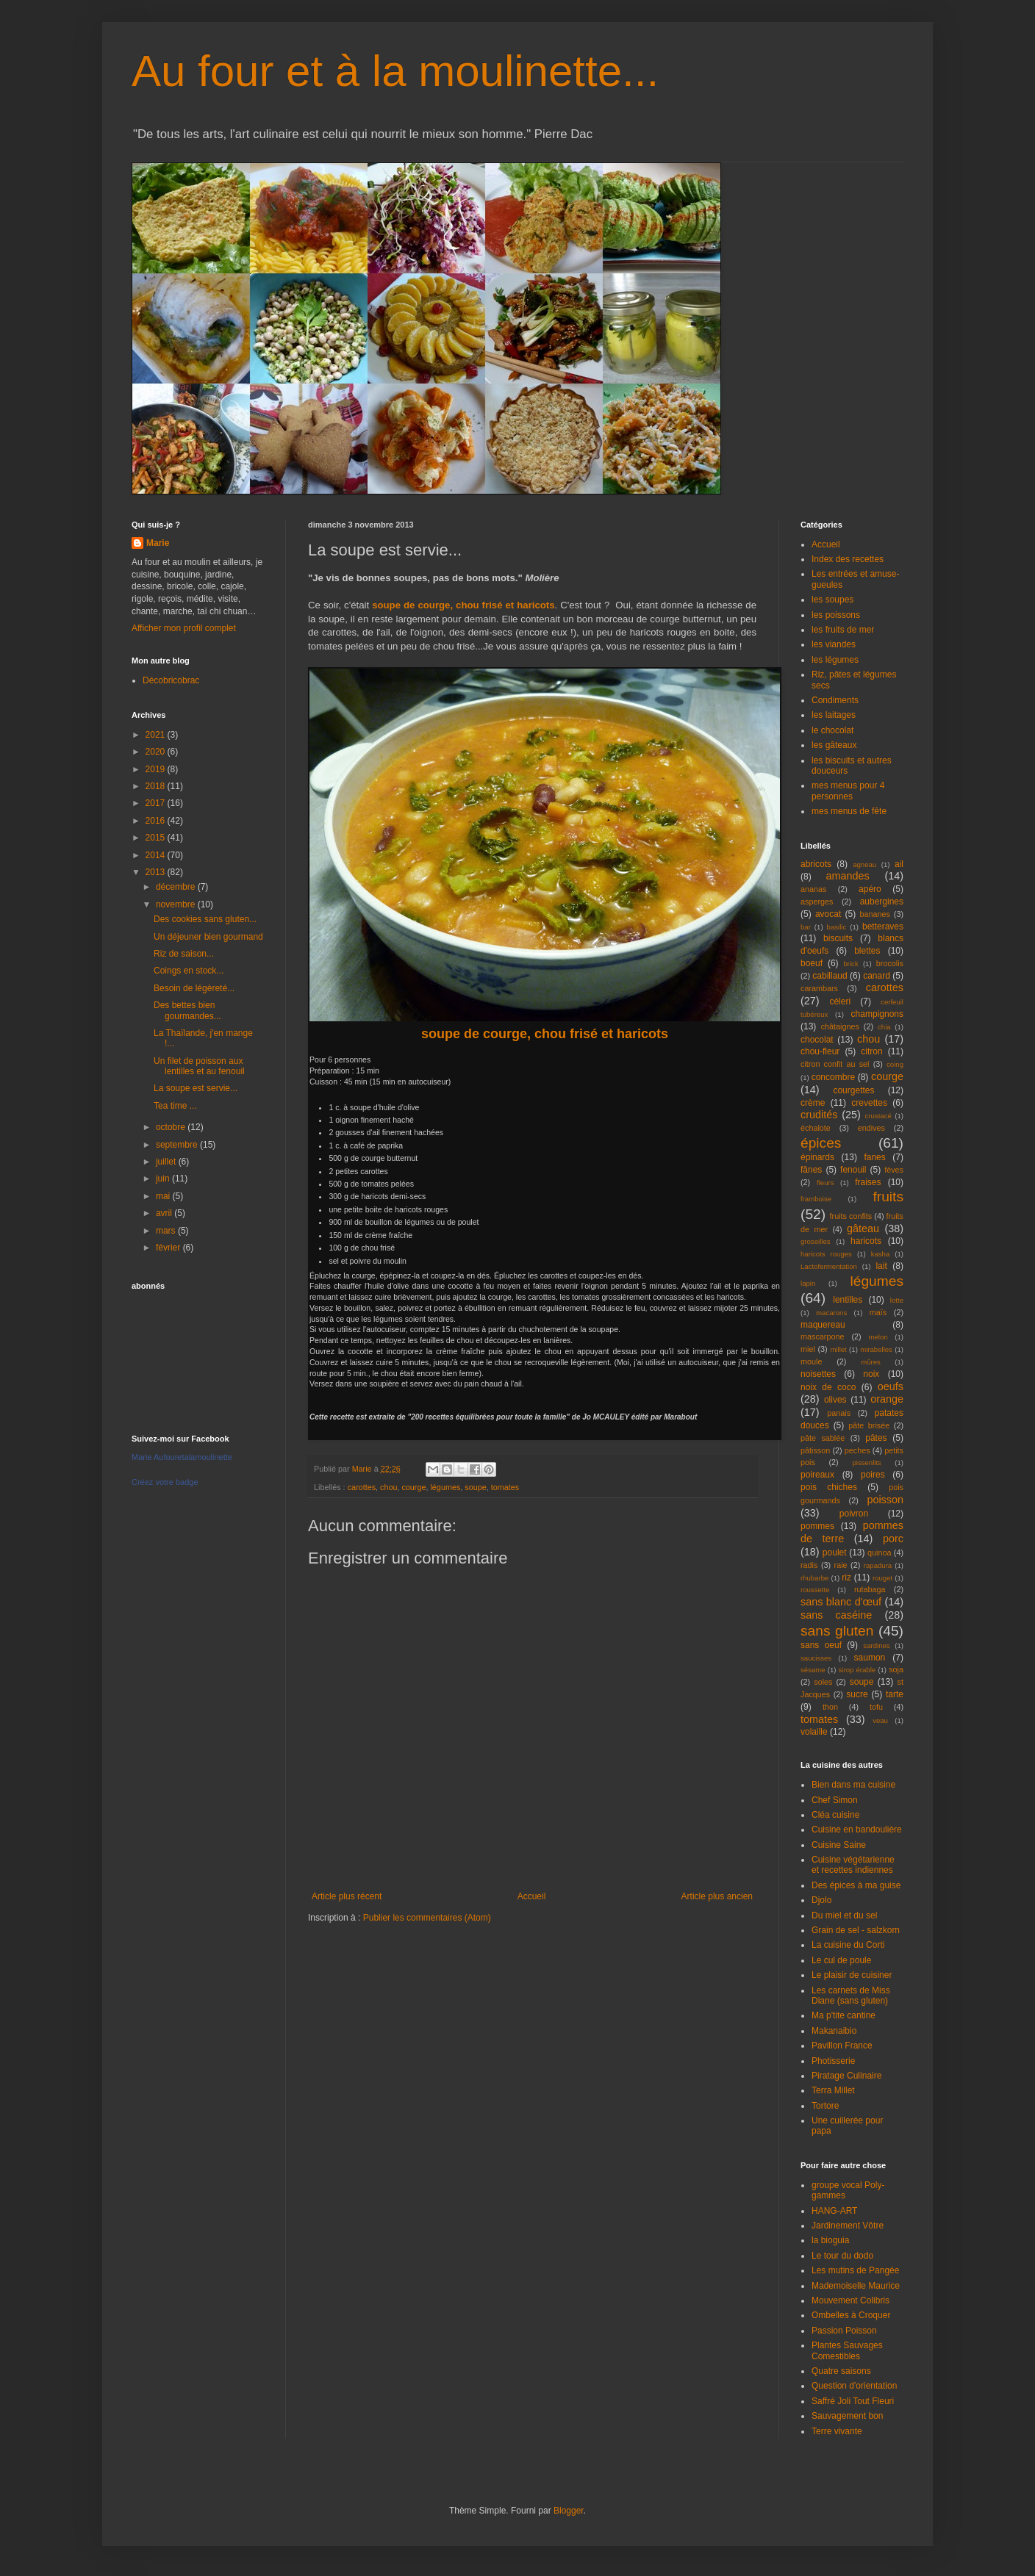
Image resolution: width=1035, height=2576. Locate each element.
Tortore (825, 2106)
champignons (877, 1014)
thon (830, 1706)
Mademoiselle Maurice (856, 2286)
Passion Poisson (844, 2330)
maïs (878, 1312)
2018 (157, 786)
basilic (837, 927)
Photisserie (833, 2061)
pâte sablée (823, 1437)
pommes (817, 1526)
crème (813, 1103)
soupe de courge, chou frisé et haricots (463, 605)
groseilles (816, 1241)
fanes (874, 1157)
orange (886, 1399)
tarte (894, 1694)
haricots (865, 1241)
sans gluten (837, 1630)
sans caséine (836, 1615)
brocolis (889, 963)
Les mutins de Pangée (855, 2270)
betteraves (882, 926)
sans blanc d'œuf (841, 1602)
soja (896, 1669)
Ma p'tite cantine (843, 2015)
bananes (874, 914)
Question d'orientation (854, 2386)
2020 (157, 751)
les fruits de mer (843, 630)
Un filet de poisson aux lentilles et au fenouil (199, 1066)
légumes (445, 1487)
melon (878, 1337)
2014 (157, 855)
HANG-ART (834, 2211)
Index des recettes (848, 559)
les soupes (832, 599)
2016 (157, 821)
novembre (177, 904)
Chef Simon (835, 1800)
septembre (178, 1145)
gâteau (863, 1228)
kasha (880, 1254)
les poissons (836, 615)
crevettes (869, 1103)
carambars (819, 988)
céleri (839, 1001)
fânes (811, 1170)
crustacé (878, 1116)
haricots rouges (826, 1254)
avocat (828, 914)
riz (846, 1577)
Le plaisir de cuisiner (852, 1975)
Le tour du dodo (842, 2256)
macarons (831, 1313)
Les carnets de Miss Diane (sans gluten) (851, 1995)
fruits (888, 1196)
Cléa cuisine (835, 1815)
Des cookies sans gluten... (205, 919)
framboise (816, 1199)
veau (880, 1720)
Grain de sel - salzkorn (856, 1930)
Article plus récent (347, 1896)
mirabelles (876, 1349)
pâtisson (815, 1450)
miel (808, 1349)
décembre (177, 887)
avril (165, 1213)
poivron (853, 1513)
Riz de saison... (184, 954)
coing (895, 1064)
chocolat (817, 1040)
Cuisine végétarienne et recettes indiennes (853, 1864)
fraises (868, 1182)
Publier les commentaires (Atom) (427, 1918)
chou (388, 1487)
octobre (171, 1127)
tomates (505, 1487)
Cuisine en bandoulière (857, 1829)
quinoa (879, 1552)
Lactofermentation (829, 1266)
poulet (835, 1552)
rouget (882, 1578)
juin (164, 1178)
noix (871, 1374)
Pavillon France (842, 2045)
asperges (817, 901)
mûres (871, 1362)
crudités (819, 1114)
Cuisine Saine (839, 1845)
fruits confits (851, 1216)
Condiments (835, 700)
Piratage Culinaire (846, 2075)
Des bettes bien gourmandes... (187, 1010)
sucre (856, 1694)
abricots (816, 864)
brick (850, 964)
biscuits (838, 938)
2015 (157, 837)
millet (838, 1349)
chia (884, 1027)
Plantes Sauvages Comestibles (847, 2350)
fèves (893, 1169)
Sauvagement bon (847, 2416)
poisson (885, 1499)
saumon (870, 1657)
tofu (876, 1706)
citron (871, 1051)
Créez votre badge (165, 1482)
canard (876, 976)
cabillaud (829, 976)
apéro (870, 889)
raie (841, 1565)
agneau (864, 864)
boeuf (812, 963)
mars (167, 1231)
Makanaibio (834, 2031)
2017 (157, 803)
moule (811, 1361)
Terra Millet (833, 2090)
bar (806, 927)
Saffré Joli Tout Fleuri (853, 2401)
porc (893, 1538)
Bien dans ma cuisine (853, 1785)
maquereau (823, 1325)
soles (823, 1681)
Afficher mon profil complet (184, 628)
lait (881, 1266)
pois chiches (829, 1487)
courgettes (853, 1090)
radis (809, 1565)
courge (413, 1487)
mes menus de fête (849, 811)
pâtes (876, 1438)
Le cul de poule (841, 1960)
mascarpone (822, 1336)
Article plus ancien (717, 1896)
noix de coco (828, 1387)
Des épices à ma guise (856, 1885)
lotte (896, 1300)
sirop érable (857, 1670)
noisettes (818, 1374)
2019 (157, 769)
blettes (867, 951)
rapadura (878, 1565)
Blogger (569, 2510)
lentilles (847, 1300)
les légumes (835, 660)
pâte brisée (868, 1425)
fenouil (853, 1170)
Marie (157, 543)
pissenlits (866, 1462)
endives (871, 1127)
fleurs (825, 1183)
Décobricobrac (171, 680)
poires (873, 1474)
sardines (876, 1645)
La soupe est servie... (195, 1088)
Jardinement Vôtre (848, 2225)
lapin (808, 1283)
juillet (167, 1161)
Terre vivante (837, 2431)
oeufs (890, 1386)
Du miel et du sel (844, 1915)
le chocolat (832, 730)
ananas (813, 889)
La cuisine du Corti (848, 1945)
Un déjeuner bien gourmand (208, 937)
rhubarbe (814, 1578)
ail (899, 864)
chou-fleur (820, 1051)
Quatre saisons (841, 2371)
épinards (817, 1157)
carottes (362, 1487)
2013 (157, 872)
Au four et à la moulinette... (395, 71)
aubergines (881, 901)
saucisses (816, 1658)
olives (835, 1400)
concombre (833, 1077)
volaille (814, 1732)
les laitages (834, 715)
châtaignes (840, 1026)
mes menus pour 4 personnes (848, 790)
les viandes (834, 644)
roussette (815, 1590)
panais (838, 1412)
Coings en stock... (188, 970)
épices (821, 1143)
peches (857, 1450)
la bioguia (830, 2240)
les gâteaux (834, 745)
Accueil (532, 1896)
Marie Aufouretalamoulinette (182, 1457)
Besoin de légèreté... (194, 988)
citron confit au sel (835, 1063)
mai (164, 1196)
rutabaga (870, 1589)
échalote (816, 1127)
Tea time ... (175, 1106)
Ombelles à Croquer (851, 2315)
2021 (157, 735)
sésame (813, 1670)
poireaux (817, 1474)
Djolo (821, 1900)
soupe (475, 1487)
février (169, 1247)
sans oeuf (821, 1645)
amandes (848, 876)
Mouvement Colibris (850, 2300)
